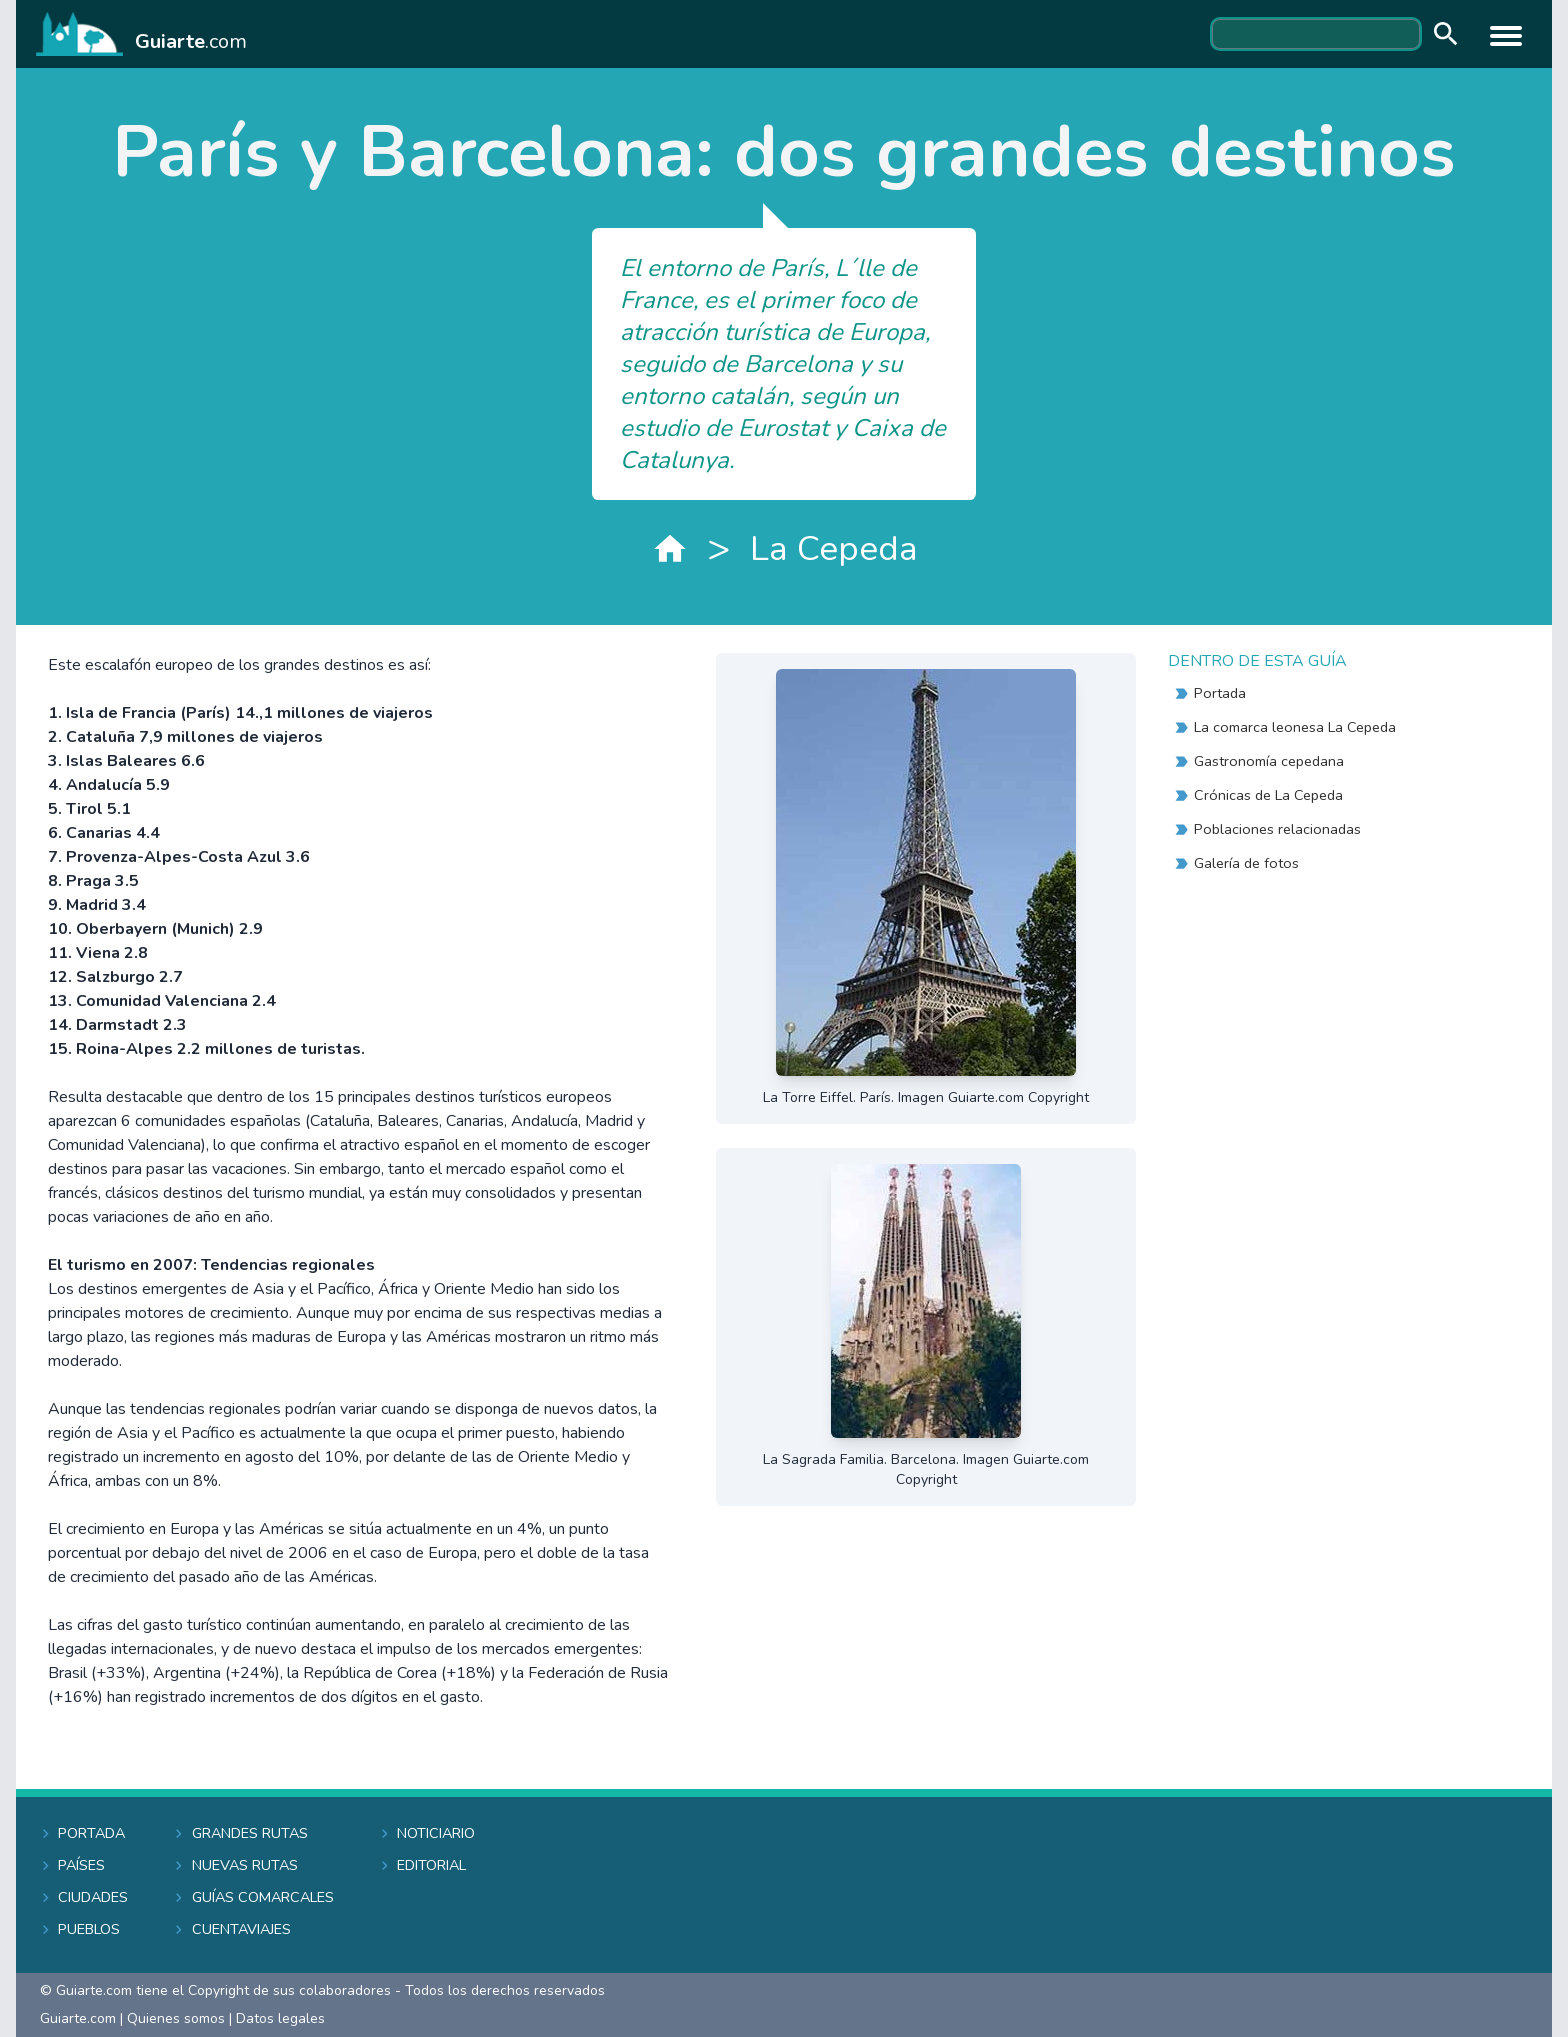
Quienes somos (176, 2018)
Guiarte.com (78, 2018)
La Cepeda (834, 548)
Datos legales (280, 2018)
